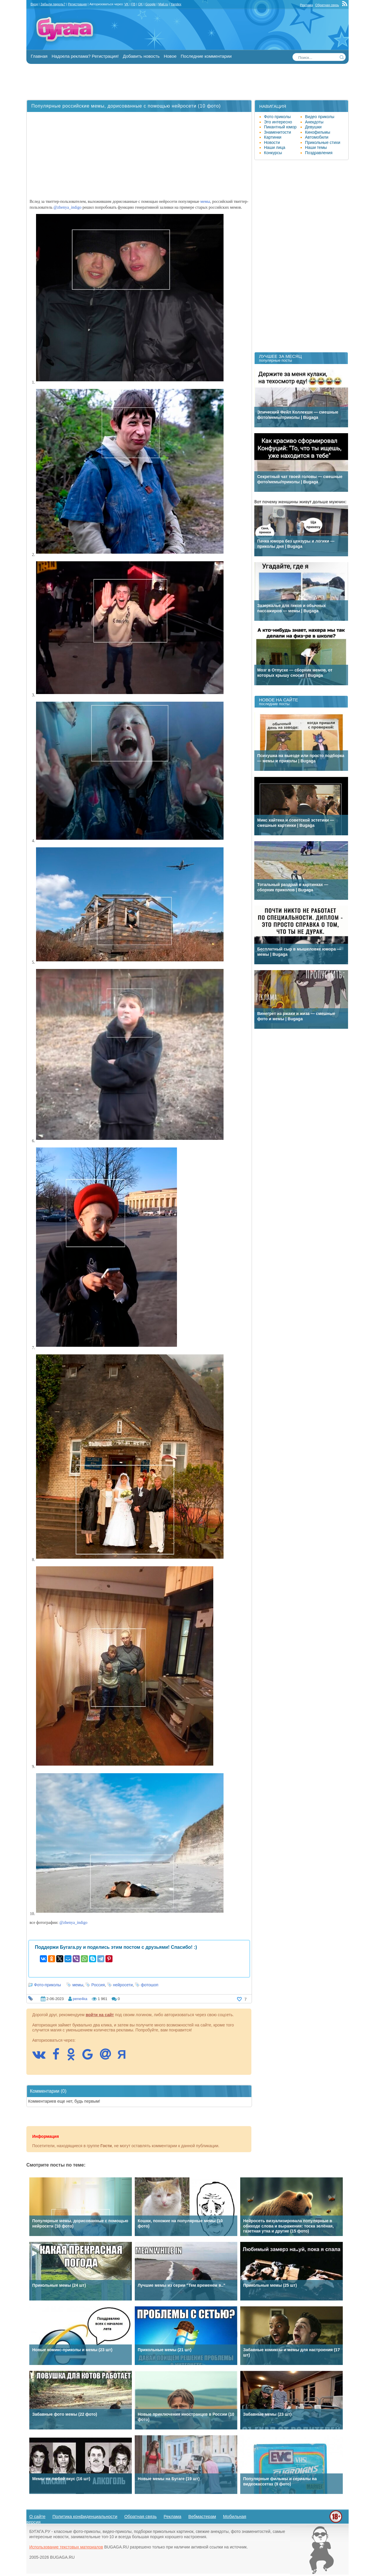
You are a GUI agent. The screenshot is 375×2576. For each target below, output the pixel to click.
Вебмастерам (202, 2516)
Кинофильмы (317, 132)
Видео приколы (319, 116)
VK (126, 4)
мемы (205, 201)
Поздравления (319, 152)
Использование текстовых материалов (66, 2547)
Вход (34, 4)
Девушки (313, 127)
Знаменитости (277, 132)
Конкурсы (273, 152)
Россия (98, 1984)
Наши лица (274, 147)
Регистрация (77, 4)
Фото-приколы (47, 1984)
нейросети (123, 1984)
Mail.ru (163, 4)
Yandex (176, 4)
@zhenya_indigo (67, 207)
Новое (170, 56)
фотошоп (149, 1984)
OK (140, 4)
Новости (272, 142)
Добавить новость (141, 56)
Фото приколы (277, 116)
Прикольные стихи (322, 142)
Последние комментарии (206, 56)
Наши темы (316, 147)
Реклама (306, 5)
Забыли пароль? (52, 4)
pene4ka (80, 1999)
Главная (39, 56)
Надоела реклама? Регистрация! (85, 56)
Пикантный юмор (280, 127)
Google (150, 4)
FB (133, 4)
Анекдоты (314, 122)
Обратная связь (327, 5)
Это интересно (278, 122)
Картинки (272, 137)
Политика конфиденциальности (84, 2516)
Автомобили (316, 137)
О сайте (37, 2516)
